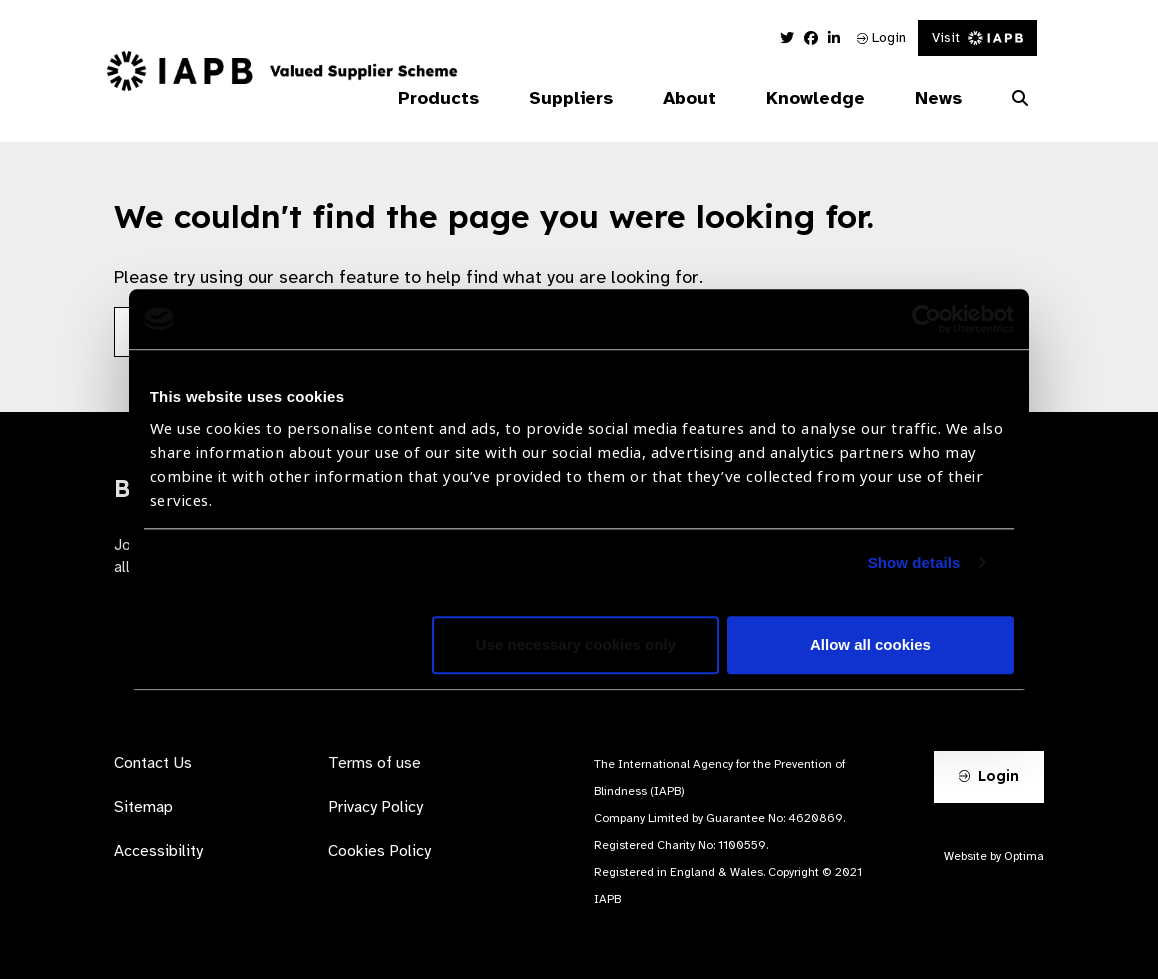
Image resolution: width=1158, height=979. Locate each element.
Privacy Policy (375, 807)
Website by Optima (994, 856)
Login (881, 37)
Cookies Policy (379, 851)
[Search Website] (1020, 99)
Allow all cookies (870, 644)
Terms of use (374, 763)
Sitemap (143, 807)
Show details (914, 562)
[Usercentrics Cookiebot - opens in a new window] (926, 319)
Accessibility (158, 851)
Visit (977, 37)
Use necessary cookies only (576, 644)
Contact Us (153, 763)
